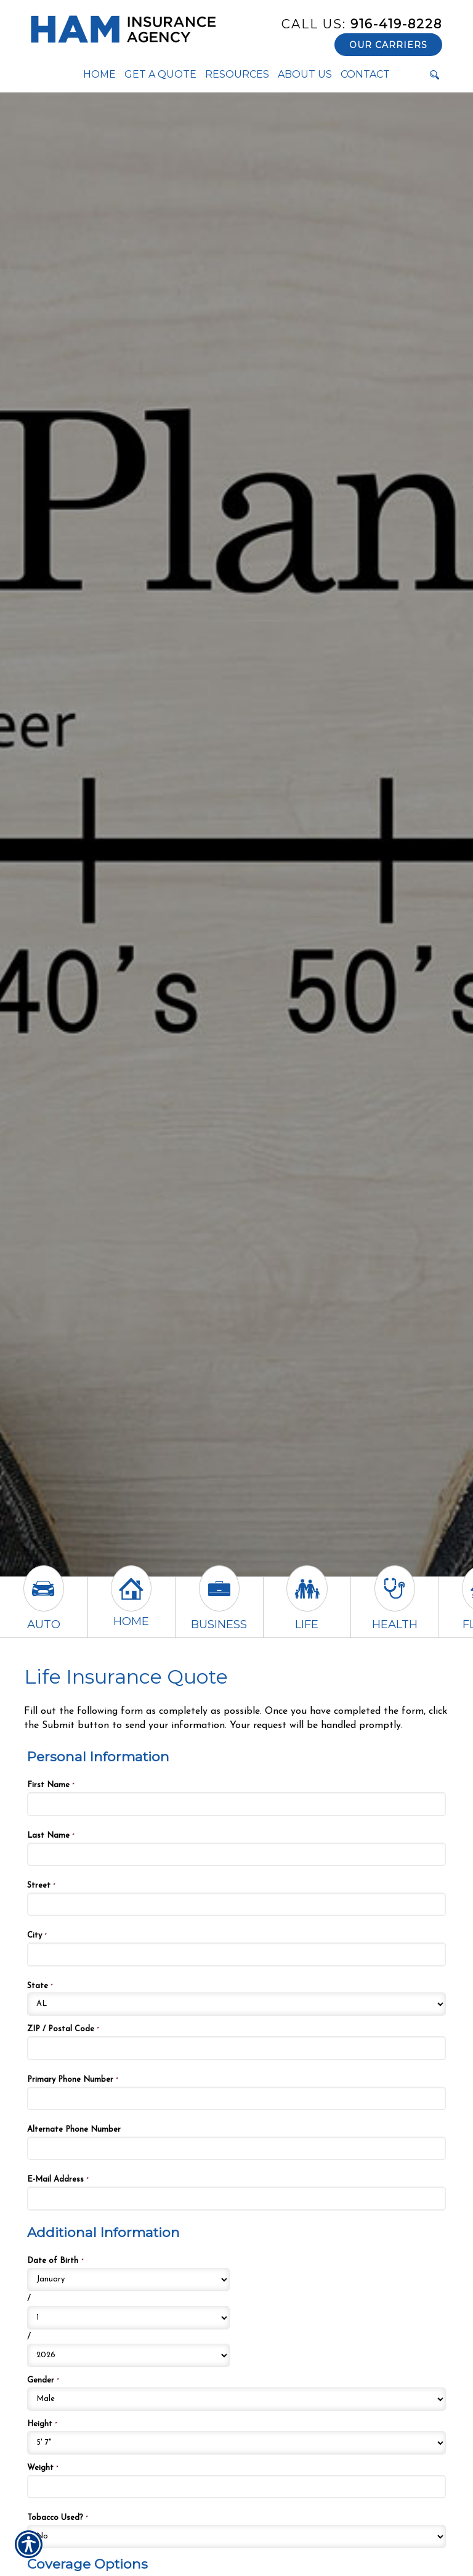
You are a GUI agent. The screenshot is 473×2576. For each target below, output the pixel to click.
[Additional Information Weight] (236, 2486)
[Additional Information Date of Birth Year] (128, 2355)
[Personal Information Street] (236, 1904)
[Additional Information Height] (236, 2443)
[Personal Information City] (236, 1954)
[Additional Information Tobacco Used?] (236, 2536)
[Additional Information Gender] (236, 2399)
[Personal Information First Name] (236, 1804)
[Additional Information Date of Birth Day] (128, 2317)
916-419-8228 (361, 24)
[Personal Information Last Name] (236, 1854)
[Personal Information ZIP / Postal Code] (236, 2048)
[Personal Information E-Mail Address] (236, 2198)
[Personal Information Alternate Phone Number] (236, 2148)
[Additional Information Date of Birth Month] (128, 2279)
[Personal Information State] (236, 2004)
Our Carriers (388, 45)
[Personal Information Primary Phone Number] (236, 2098)
